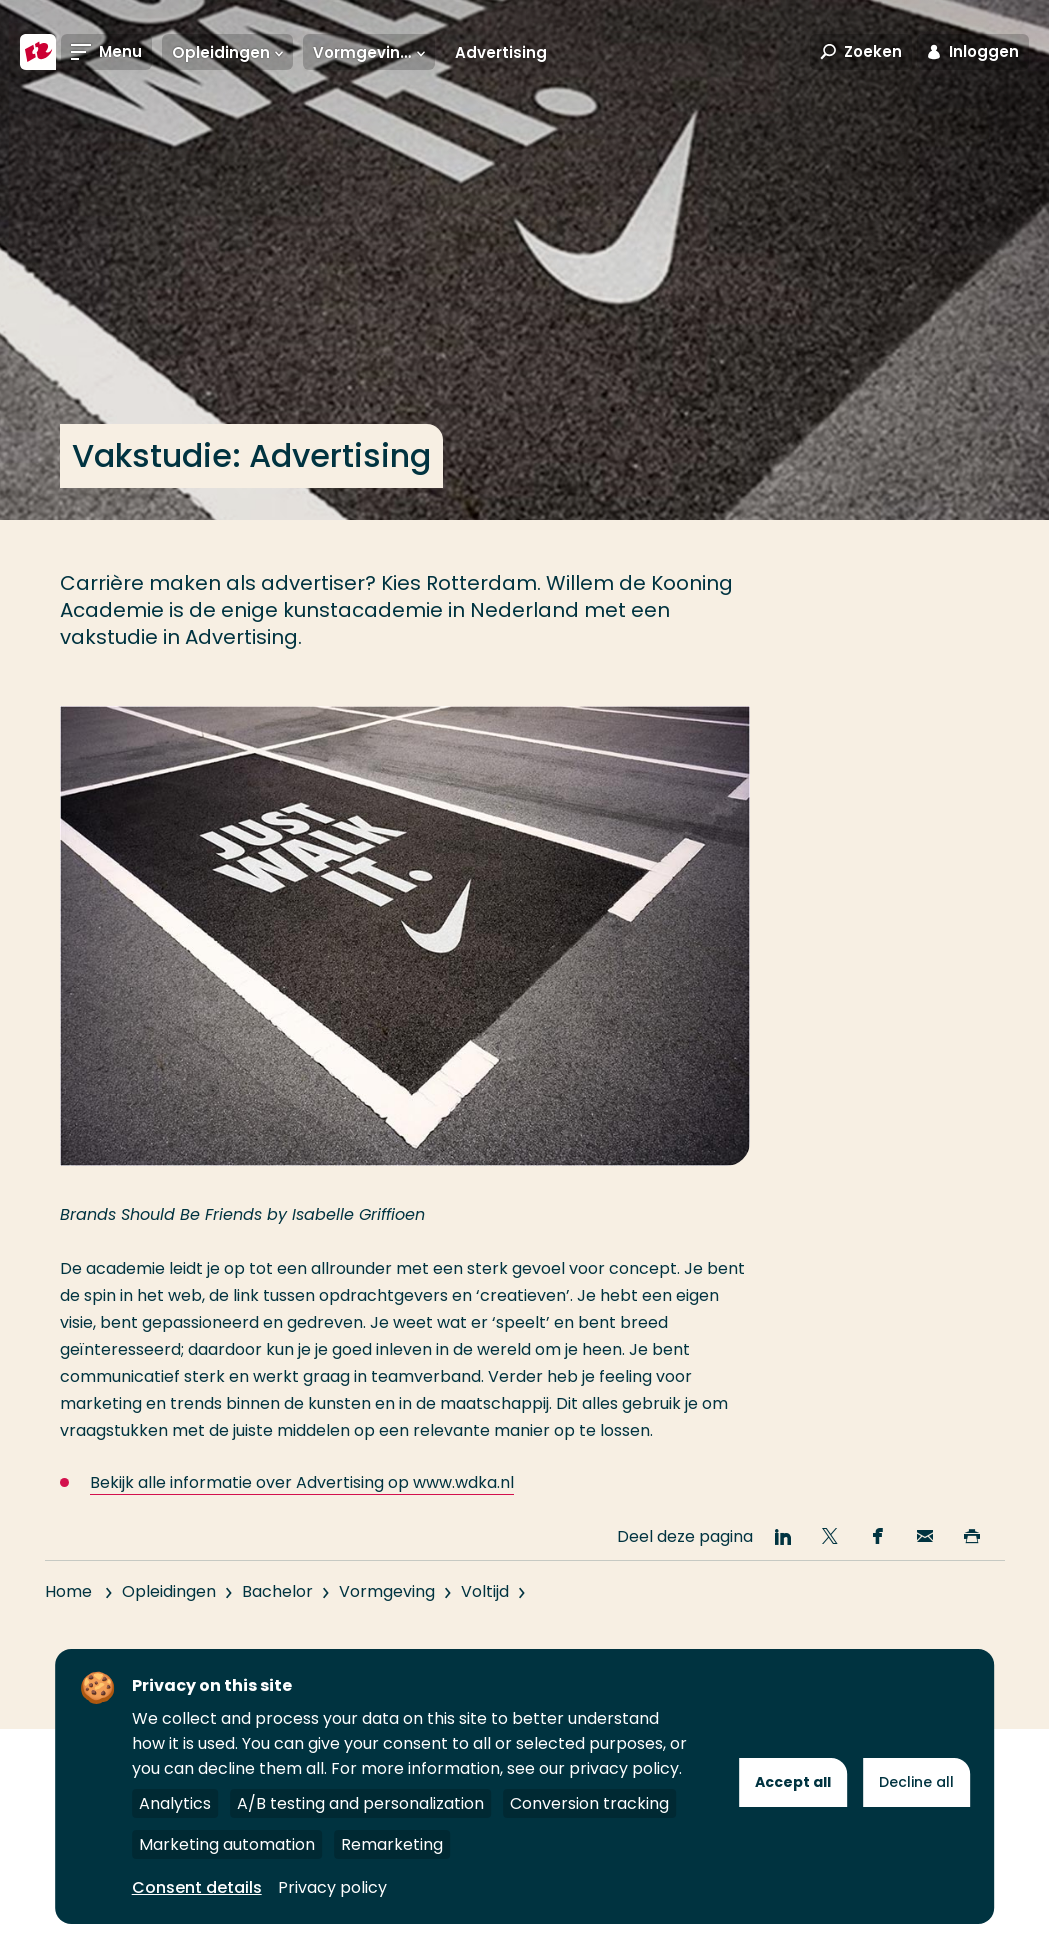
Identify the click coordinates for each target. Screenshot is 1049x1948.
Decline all (916, 1782)
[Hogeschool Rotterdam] (38, 52)
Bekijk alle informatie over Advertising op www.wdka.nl (302, 1482)
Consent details (197, 1887)
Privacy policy (332, 1887)
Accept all (793, 1782)
